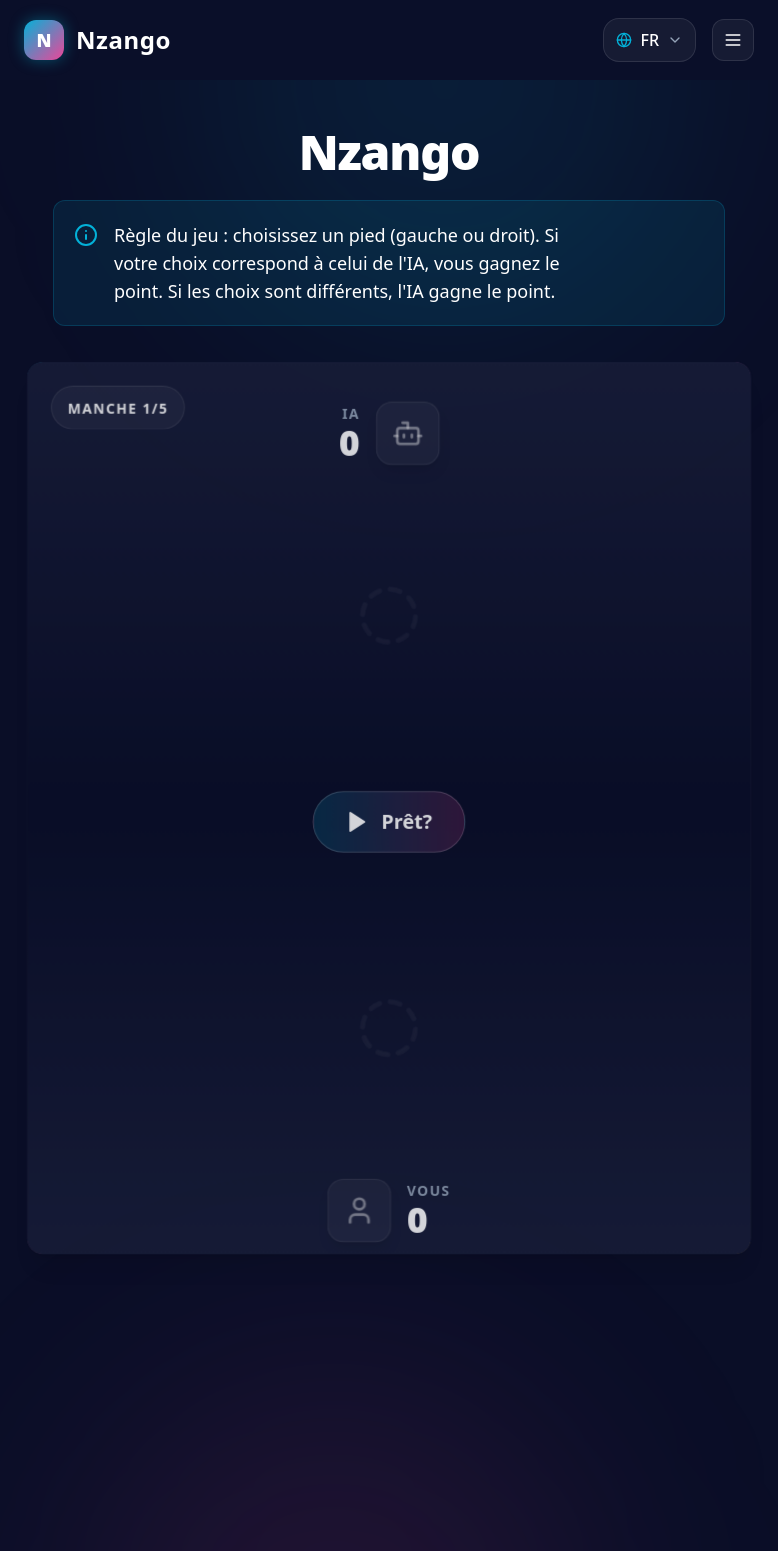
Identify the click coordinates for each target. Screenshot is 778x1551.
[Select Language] (649, 40)
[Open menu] (733, 40)
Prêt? (389, 821)
